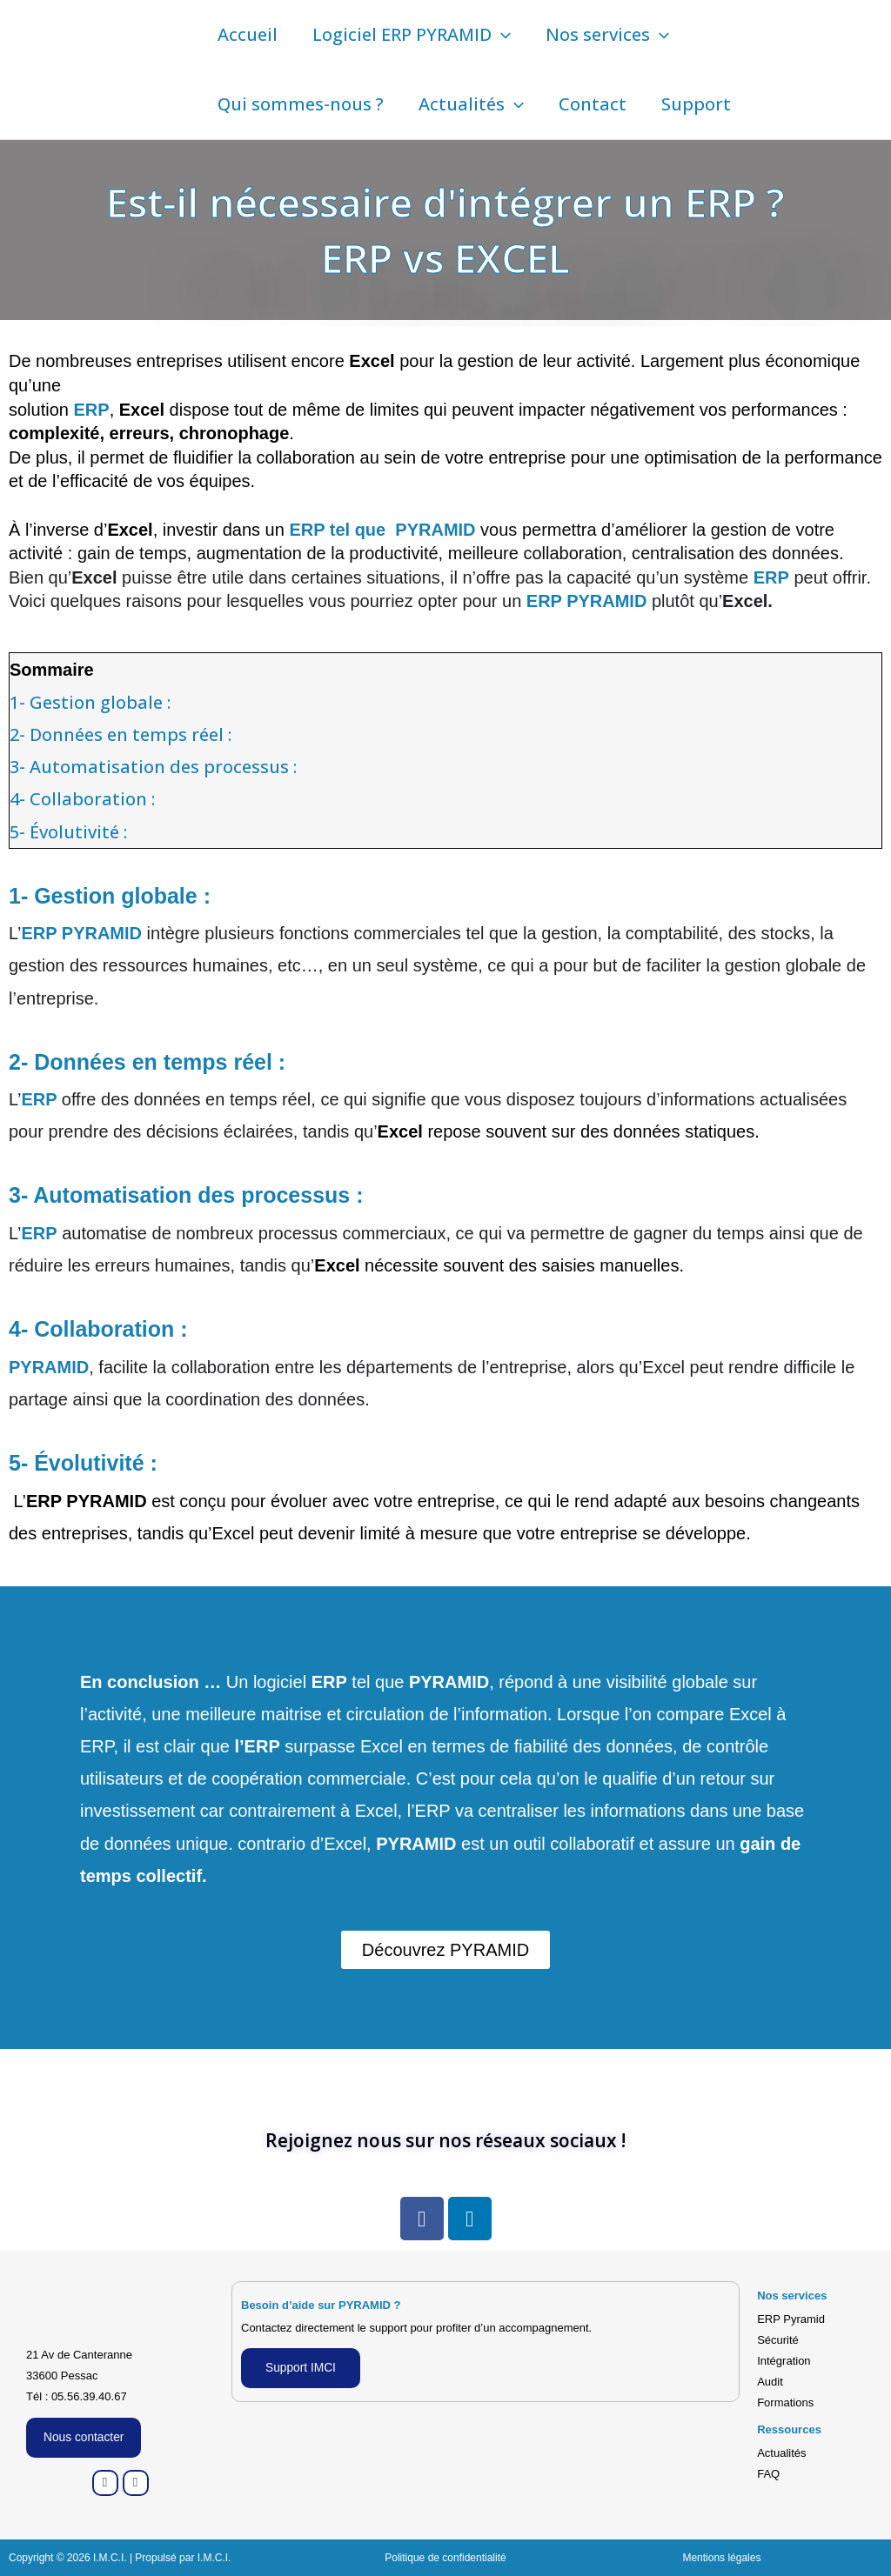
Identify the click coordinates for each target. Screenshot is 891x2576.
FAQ (768, 2473)
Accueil (248, 34)
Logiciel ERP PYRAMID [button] (411, 35)
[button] (501, 35)
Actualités (781, 2452)
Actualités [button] (471, 104)
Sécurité (778, 2339)
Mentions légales (721, 2558)
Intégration (783, 2360)
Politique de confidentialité (445, 2558)
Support (696, 104)
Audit (770, 2381)
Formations (785, 2402)
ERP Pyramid (791, 2319)
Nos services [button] (607, 35)
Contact (592, 104)
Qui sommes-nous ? (301, 104)
